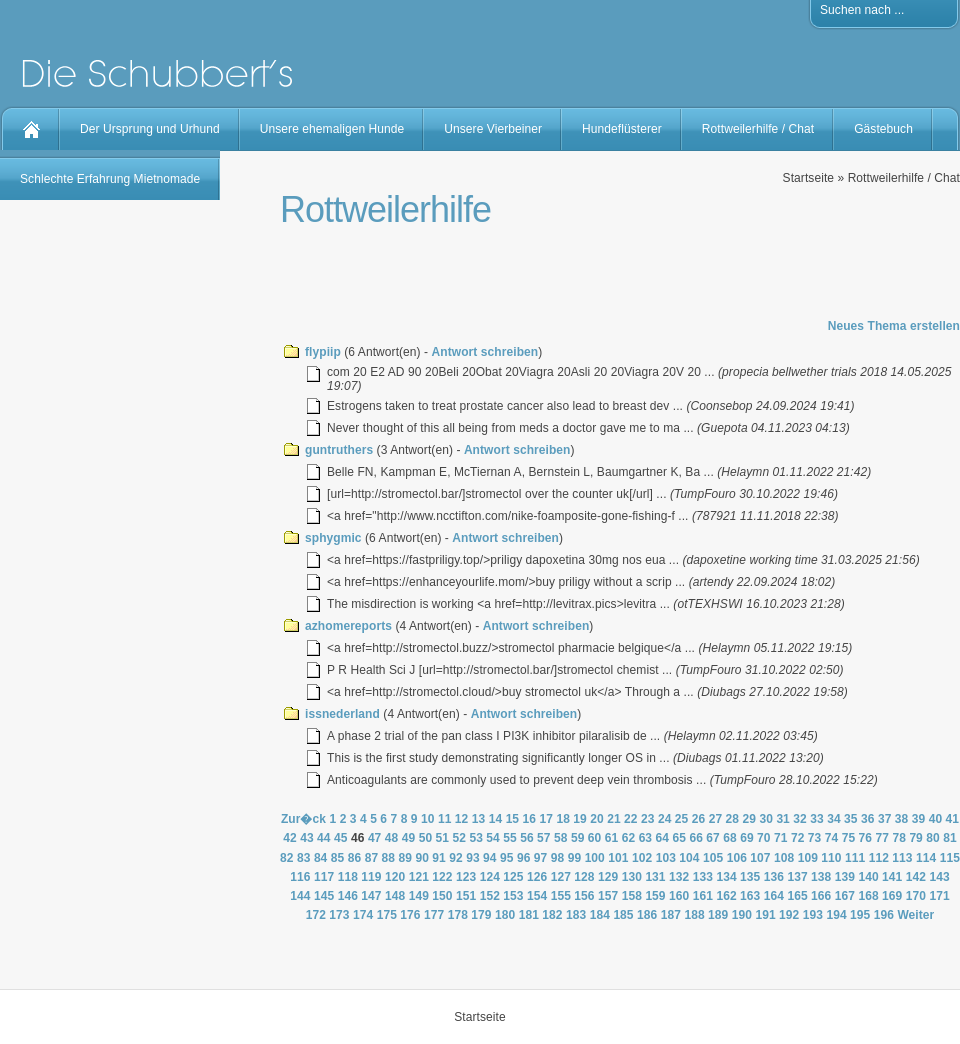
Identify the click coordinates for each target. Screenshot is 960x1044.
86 (355, 858)
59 (578, 838)
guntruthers (339, 450)
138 (821, 877)
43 (307, 838)
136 (774, 877)
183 (576, 915)
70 (764, 838)
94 (490, 858)
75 (849, 838)
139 (845, 877)
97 (541, 858)
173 (339, 915)
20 (597, 819)
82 (287, 858)
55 (510, 838)
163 (750, 896)
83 (304, 858)
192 (789, 915)
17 (546, 819)
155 (561, 896)
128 (584, 877)
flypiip (323, 352)
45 (341, 838)
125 (513, 877)
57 (544, 838)
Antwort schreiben (485, 352)
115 (950, 858)
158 (632, 896)
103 (666, 858)
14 (496, 819)
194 (836, 915)
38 (902, 819)
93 (473, 858)
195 (860, 915)
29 (750, 819)
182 (552, 915)
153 (513, 896)
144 (300, 896)
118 (348, 877)
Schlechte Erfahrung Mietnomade (110, 179)
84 (321, 858)
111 (855, 858)
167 (845, 896)
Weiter (915, 915)
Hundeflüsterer (622, 129)
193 (813, 915)
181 (529, 915)
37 (885, 819)
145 (324, 896)
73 (815, 838)
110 (831, 858)
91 (439, 858)
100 (595, 858)
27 (716, 819)
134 (726, 877)
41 (953, 819)
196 (884, 915)
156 (584, 896)
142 (916, 877)
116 (300, 877)
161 (703, 896)
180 (505, 915)
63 (646, 838)
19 (580, 819)
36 (868, 819)
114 (926, 858)
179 (481, 915)
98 (558, 858)
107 (760, 858)
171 (939, 896)
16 (530, 819)
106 (737, 858)
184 (600, 915)
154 (537, 896)
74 (832, 838)
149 (419, 896)
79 (916, 838)
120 (395, 877)
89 (405, 858)
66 (696, 838)
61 (612, 838)
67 (713, 838)
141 (892, 877)
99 (575, 858)
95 (507, 858)
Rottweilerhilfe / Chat (758, 129)
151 (466, 896)
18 (563, 819)
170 (916, 896)
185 (623, 915)
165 (797, 896)
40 (936, 819)
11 (445, 819)
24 (665, 819)
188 (694, 915)
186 (647, 915)
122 (442, 877)
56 (527, 838)
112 (879, 858)
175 (387, 915)
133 (703, 877)
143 (939, 877)
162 (726, 896)
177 (434, 915)
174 (363, 915)
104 (689, 858)
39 (919, 819)
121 (419, 877)
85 (338, 858)
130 (632, 877)
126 (537, 877)
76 (866, 838)
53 (476, 838)
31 (783, 819)
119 (371, 877)
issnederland (342, 714)
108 (784, 858)
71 (781, 838)
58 (561, 838)
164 (774, 896)
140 (868, 877)
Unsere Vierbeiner (493, 129)
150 (442, 896)
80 (933, 838)
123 (466, 877)
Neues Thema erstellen (894, 326)
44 (324, 838)
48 (392, 838)
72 (798, 838)
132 (679, 877)
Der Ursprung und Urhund (150, 129)
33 (817, 819)
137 (797, 877)
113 (902, 858)
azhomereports (348, 626)
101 (618, 858)
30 (766, 819)
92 (456, 858)
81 (950, 838)
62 (629, 838)
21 (614, 819)
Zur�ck (303, 819)
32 (800, 819)
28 (733, 819)
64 (663, 838)
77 (883, 838)
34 (834, 819)
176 (410, 915)
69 (747, 838)
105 (713, 858)
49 (409, 838)
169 (892, 896)
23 (648, 819)
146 (348, 896)
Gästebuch (883, 129)
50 (426, 838)
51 (443, 838)
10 (428, 819)
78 (899, 838)
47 (375, 838)
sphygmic (333, 538)
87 (372, 858)
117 (324, 877)
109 (808, 858)
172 (316, 915)
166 (821, 896)
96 (524, 858)
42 (290, 838)
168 (868, 896)
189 (718, 915)
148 (395, 896)
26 (699, 819)
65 (679, 838)
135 (750, 877)
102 (642, 858)
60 (595, 838)
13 (479, 819)
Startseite (808, 178)
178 (458, 915)
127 (561, 877)
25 (682, 819)
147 (371, 896)
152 (490, 896)
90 (422, 858)
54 (493, 838)
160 (679, 896)
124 (490, 877)
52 (459, 838)
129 (608, 877)
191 (765, 915)
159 (655, 896)
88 (389, 858)
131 (655, 877)
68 (730, 838)
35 (851, 819)
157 (608, 896)
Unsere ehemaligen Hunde (332, 129)
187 (671, 915)
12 (462, 819)
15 (513, 819)
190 (742, 915)
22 (631, 819)
